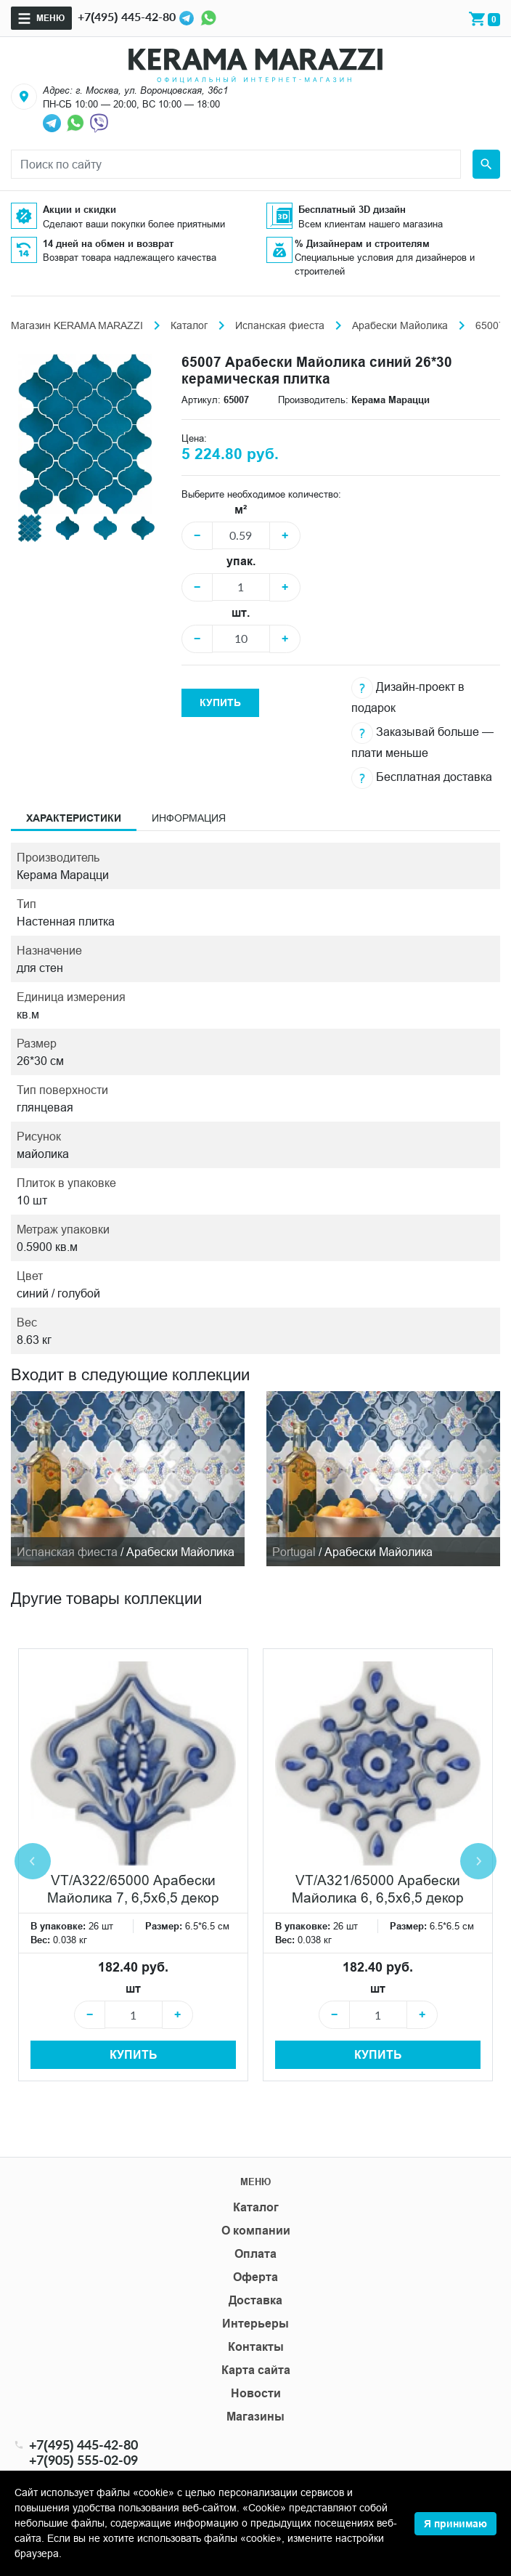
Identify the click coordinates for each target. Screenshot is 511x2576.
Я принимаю (455, 2524)
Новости (256, 2393)
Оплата (255, 2254)
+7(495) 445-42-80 (127, 16)
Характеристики (73, 818)
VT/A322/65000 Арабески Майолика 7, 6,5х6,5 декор (133, 1888)
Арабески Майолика (400, 325)
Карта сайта (255, 2370)
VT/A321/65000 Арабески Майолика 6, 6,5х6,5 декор (378, 1888)
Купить (220, 702)
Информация (189, 818)
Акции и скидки (79, 209)
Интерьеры (255, 2323)
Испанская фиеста (279, 325)
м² (240, 510)
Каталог (189, 325)
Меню (50, 17)
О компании (255, 2230)
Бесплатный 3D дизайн (352, 209)
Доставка (255, 2300)
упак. (241, 561)
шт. (241, 613)
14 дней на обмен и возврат (108, 243)
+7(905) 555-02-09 (83, 2460)
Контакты (256, 2347)
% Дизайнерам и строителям (362, 243)
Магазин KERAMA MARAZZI (77, 325)
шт (133, 1989)
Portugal (294, 1551)
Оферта (255, 2277)
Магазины (255, 2416)
